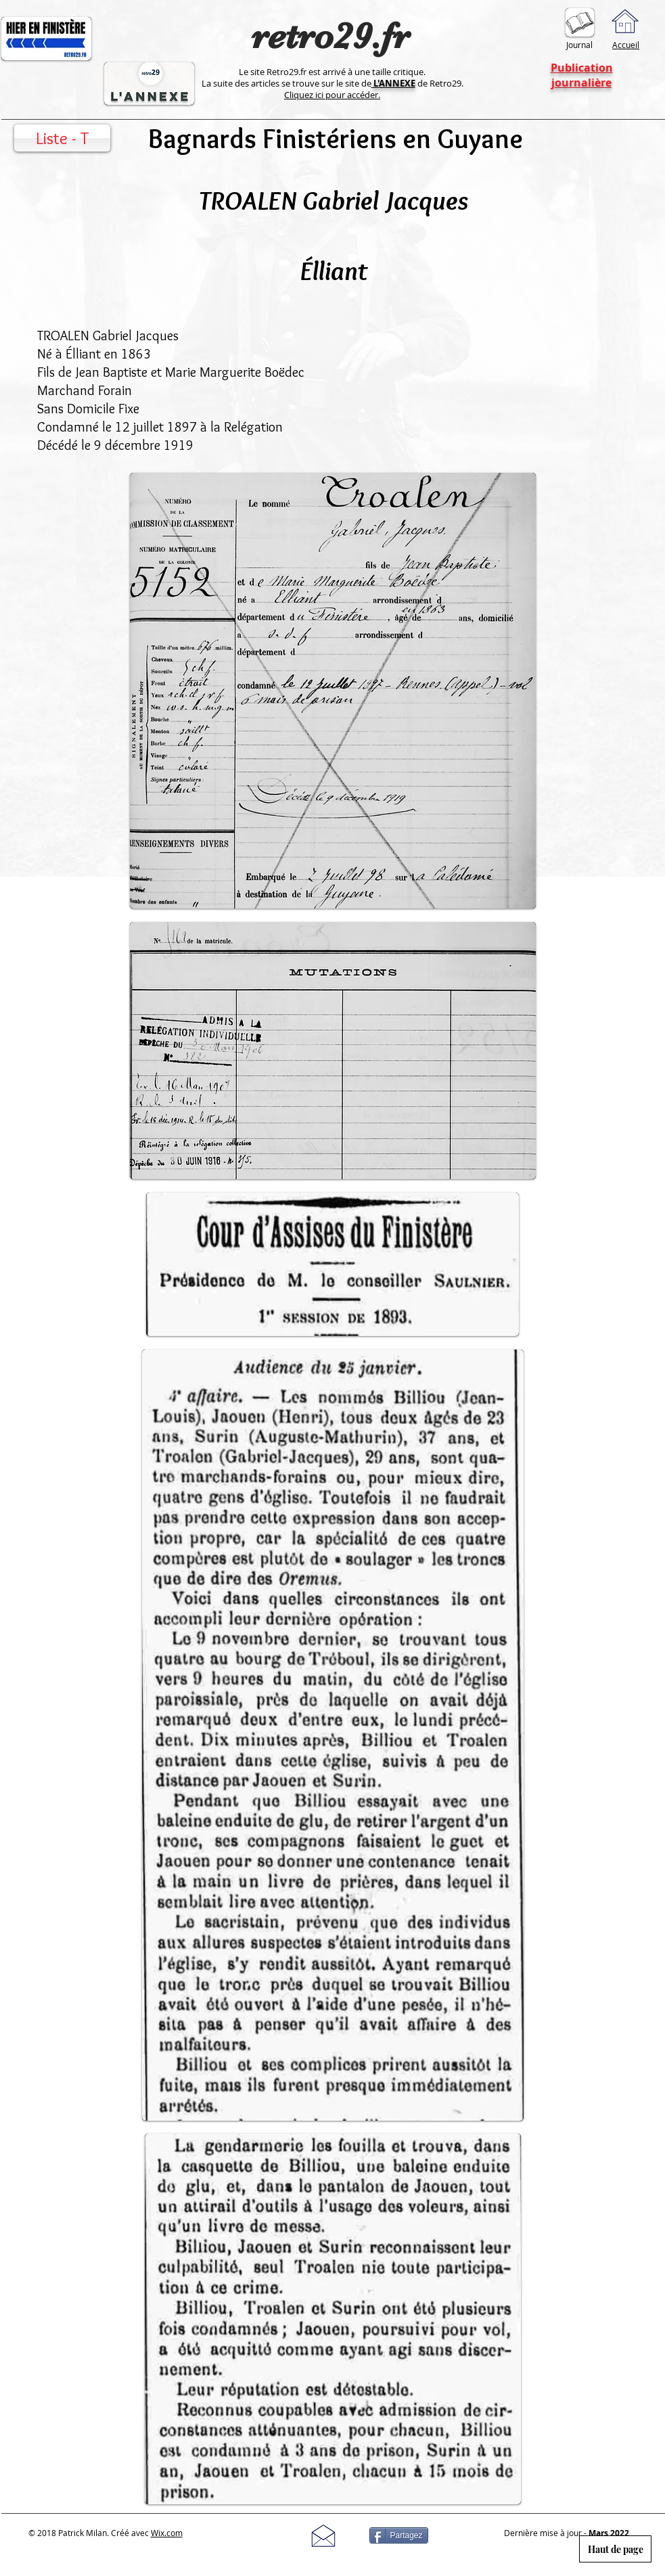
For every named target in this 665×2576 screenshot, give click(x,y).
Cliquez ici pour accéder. (332, 95)
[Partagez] (398, 2535)
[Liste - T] (62, 138)
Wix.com (167, 2532)
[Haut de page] (615, 2548)
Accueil (625, 44)
